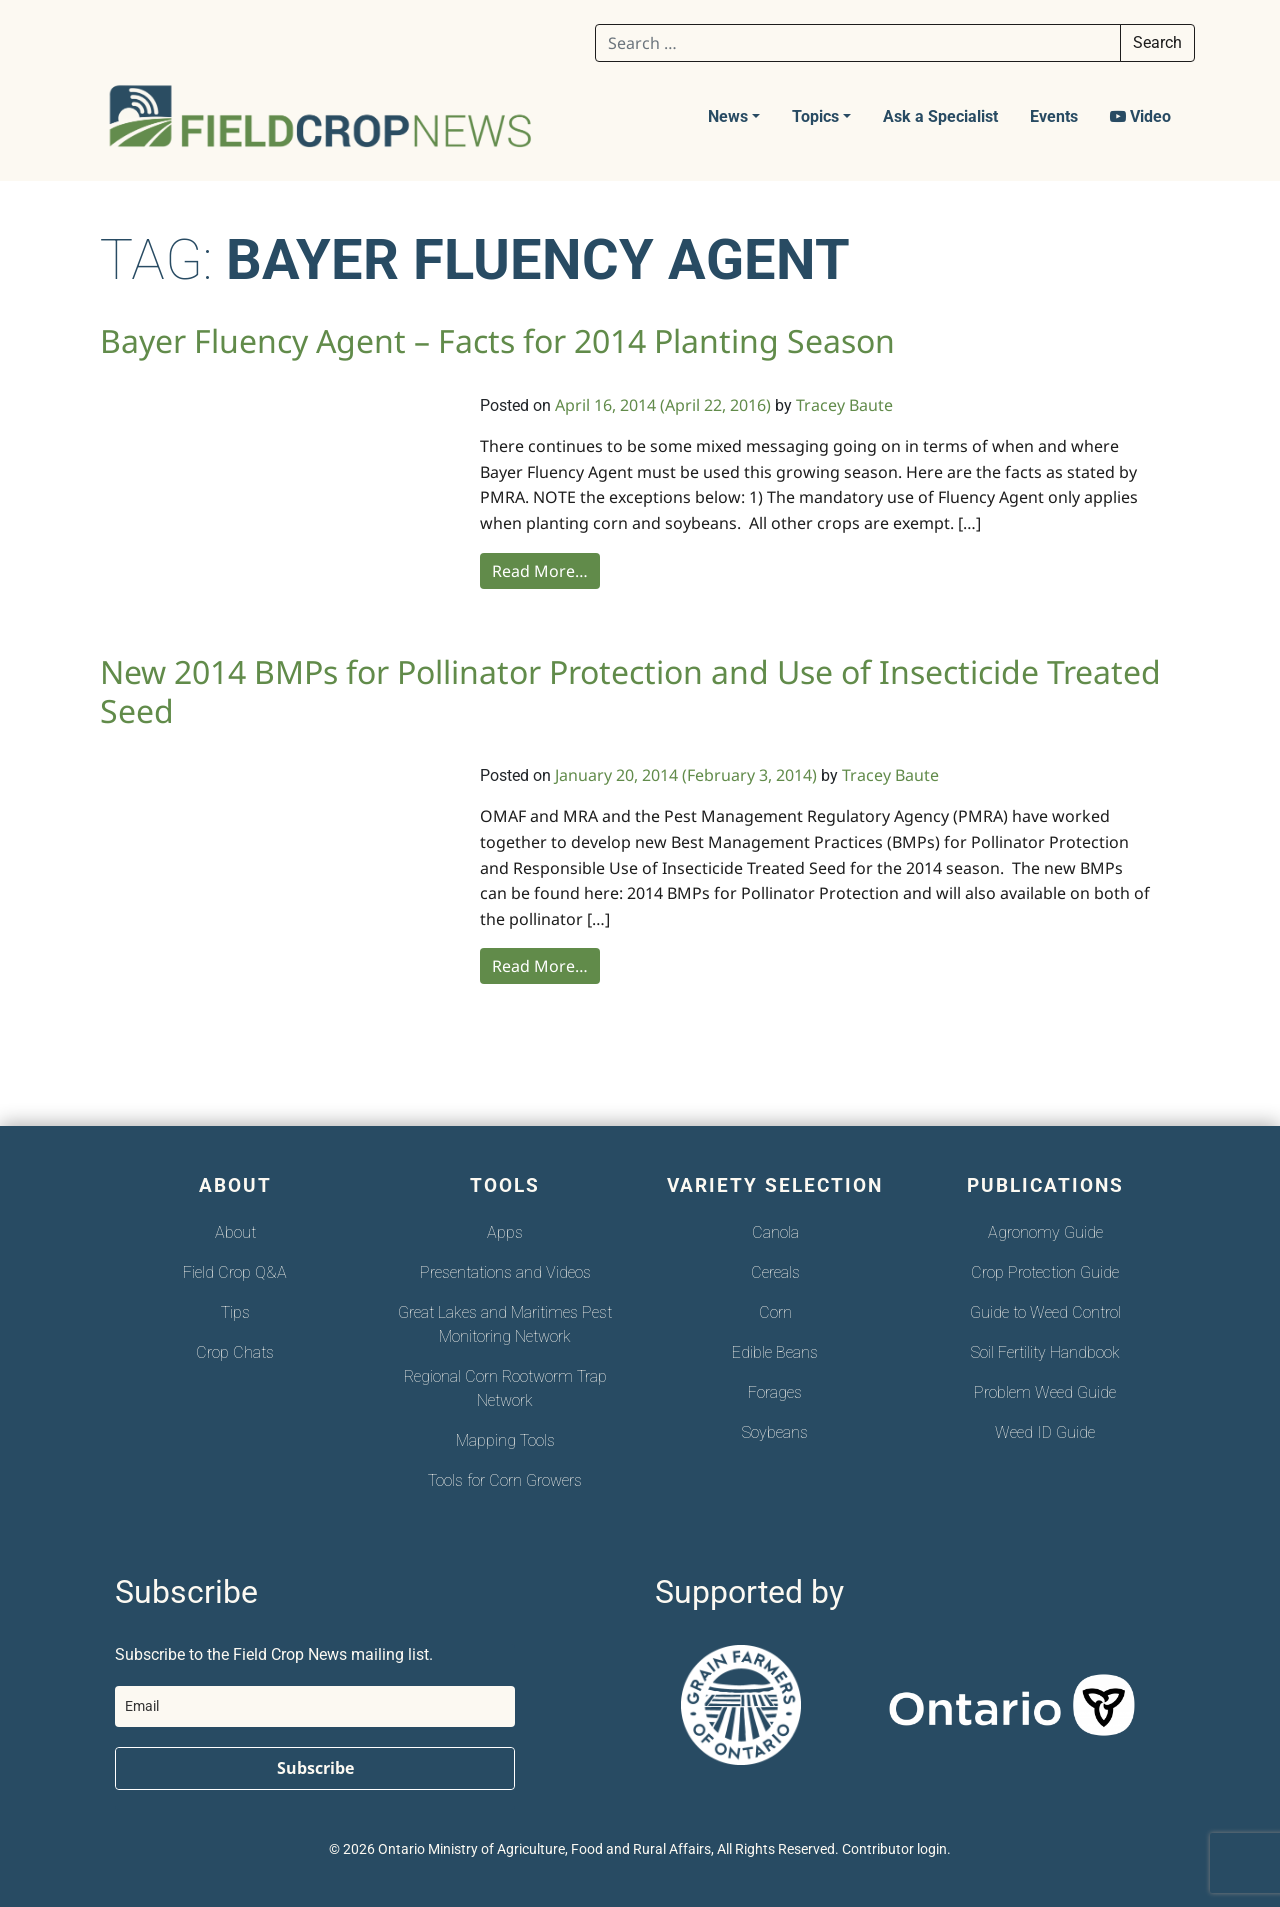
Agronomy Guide (1045, 1232)
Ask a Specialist (940, 116)
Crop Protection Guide (1045, 1272)
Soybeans (775, 1432)
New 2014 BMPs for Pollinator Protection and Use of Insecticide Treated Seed (630, 691)
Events (1054, 116)
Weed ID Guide (1045, 1432)
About (235, 1232)
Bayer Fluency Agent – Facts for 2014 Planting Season (497, 340)
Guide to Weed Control (1045, 1312)
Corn (775, 1312)
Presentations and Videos (505, 1272)
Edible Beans (775, 1352)
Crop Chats (235, 1352)
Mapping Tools (505, 1440)
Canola (775, 1232)
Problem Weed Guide (1045, 1392)
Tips (235, 1312)
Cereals (775, 1272)
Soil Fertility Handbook (1045, 1352)
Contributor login (894, 1849)
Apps (505, 1232)
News (728, 116)
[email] (315, 1706)
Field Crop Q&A (235, 1272)
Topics (815, 116)
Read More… (540, 571)
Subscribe (315, 1768)
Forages (775, 1392)
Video (1140, 116)
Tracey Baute (844, 405)
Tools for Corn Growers (505, 1480)
